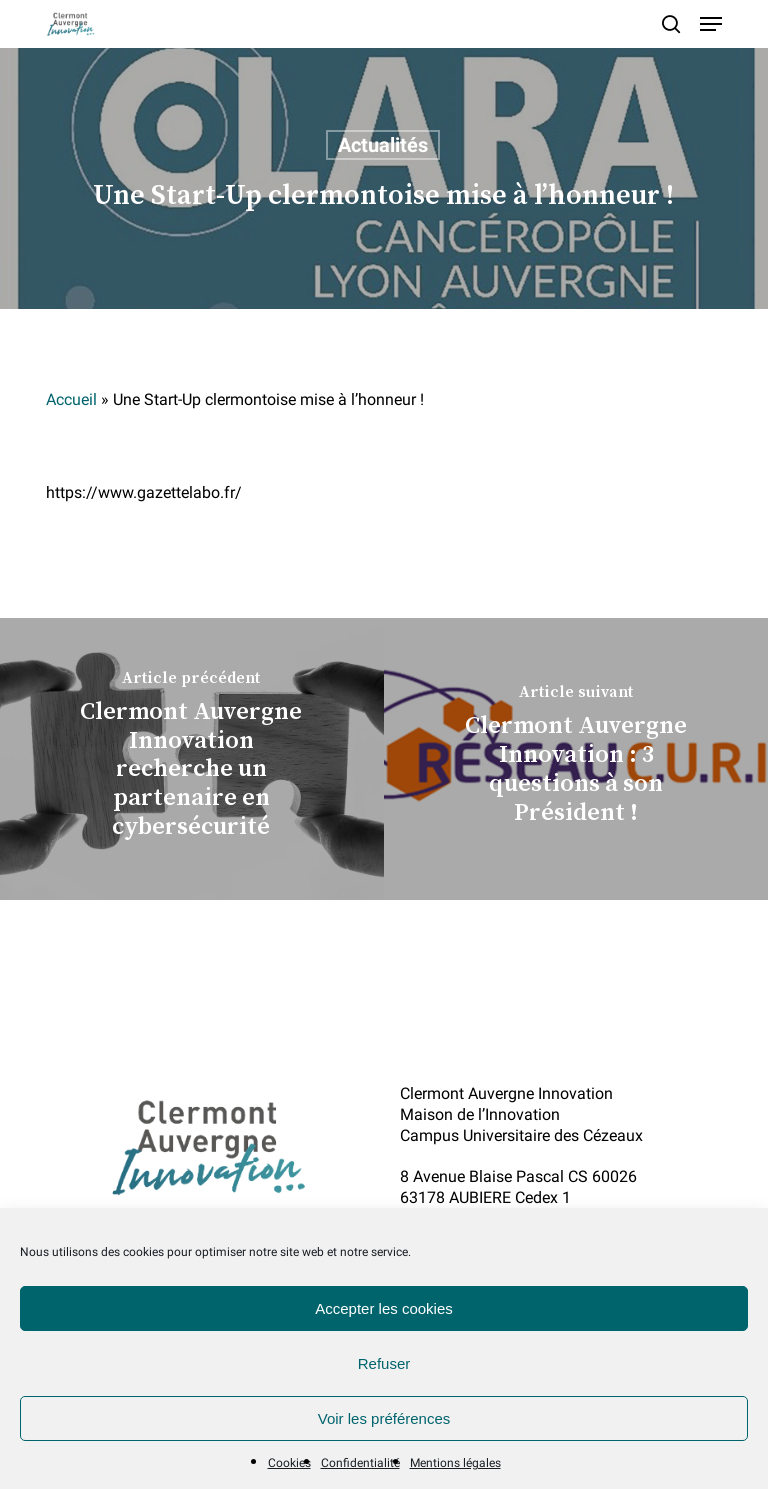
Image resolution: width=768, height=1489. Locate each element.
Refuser (384, 1363)
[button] (711, 24)
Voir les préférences (384, 1418)
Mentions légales (455, 1463)
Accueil (71, 399)
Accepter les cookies (384, 1308)
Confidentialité (360, 1463)
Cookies (289, 1463)
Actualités (383, 145)
